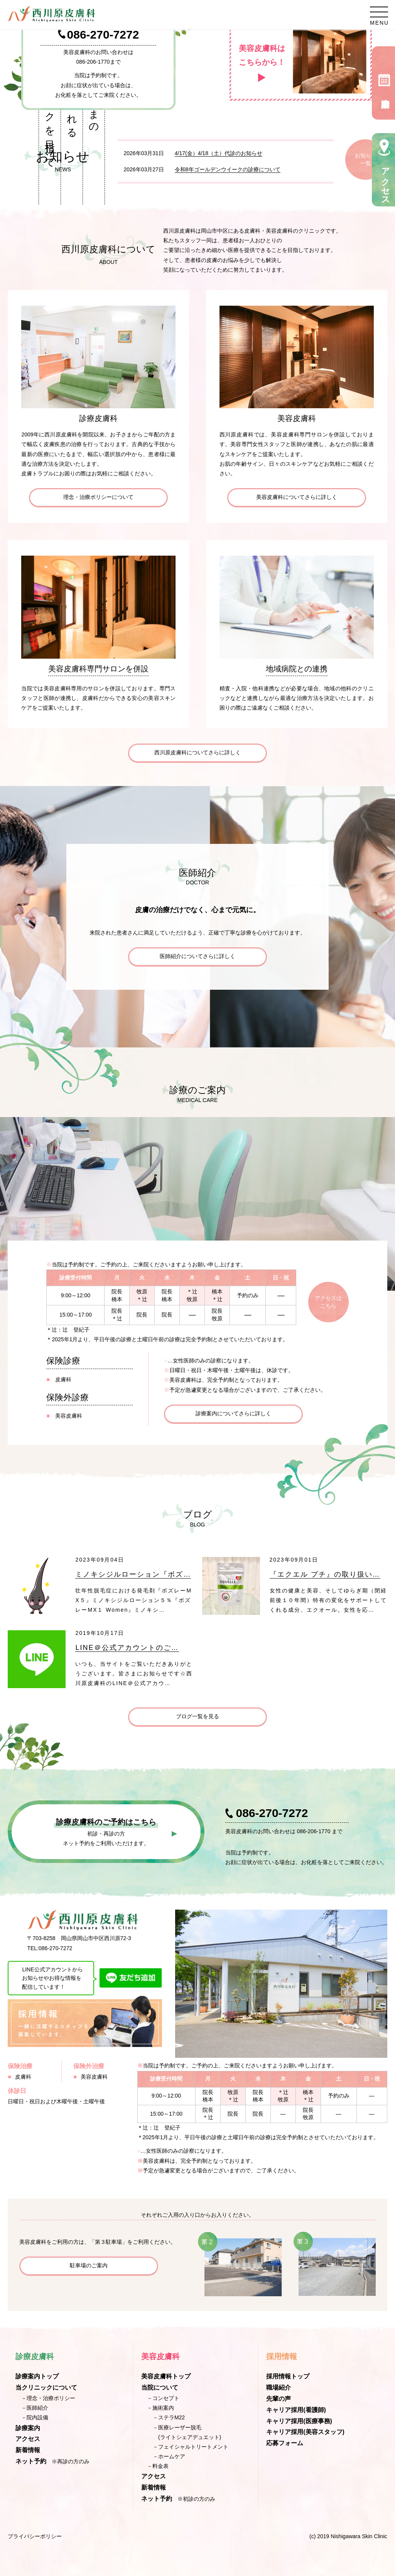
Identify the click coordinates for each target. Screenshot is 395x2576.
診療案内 (27, 2428)
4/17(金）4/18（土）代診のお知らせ (218, 153)
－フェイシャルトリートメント (190, 2447)
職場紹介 (278, 2387)
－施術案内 (160, 2408)
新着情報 (27, 2450)
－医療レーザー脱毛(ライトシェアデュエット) (187, 2432)
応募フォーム (284, 2443)
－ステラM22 (169, 2417)
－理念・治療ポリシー (48, 2398)
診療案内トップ (37, 2376)
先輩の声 (278, 2398)
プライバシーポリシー (35, 2536)
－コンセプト (163, 2398)
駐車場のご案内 (89, 2265)
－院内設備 (34, 2417)
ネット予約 (30, 2461)
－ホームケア (169, 2456)
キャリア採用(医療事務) (299, 2421)
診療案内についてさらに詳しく (233, 1413)
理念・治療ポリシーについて (98, 497)
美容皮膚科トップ (166, 2376)
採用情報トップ (287, 2376)
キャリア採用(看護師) (296, 2410)
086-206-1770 (93, 62)
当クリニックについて (46, 2387)
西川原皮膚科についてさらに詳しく (197, 752)
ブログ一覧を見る (197, 1716)
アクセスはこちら (328, 1302)
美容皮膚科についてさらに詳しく (296, 497)
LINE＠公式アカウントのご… (127, 1647)
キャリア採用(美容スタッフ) (305, 2432)
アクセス (27, 2439)
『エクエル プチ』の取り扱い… (325, 1574)
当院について (159, 2387)
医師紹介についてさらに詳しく (197, 956)
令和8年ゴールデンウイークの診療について (227, 169)
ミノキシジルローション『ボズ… (133, 1574)
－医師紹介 (34, 2408)
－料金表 (158, 2466)
